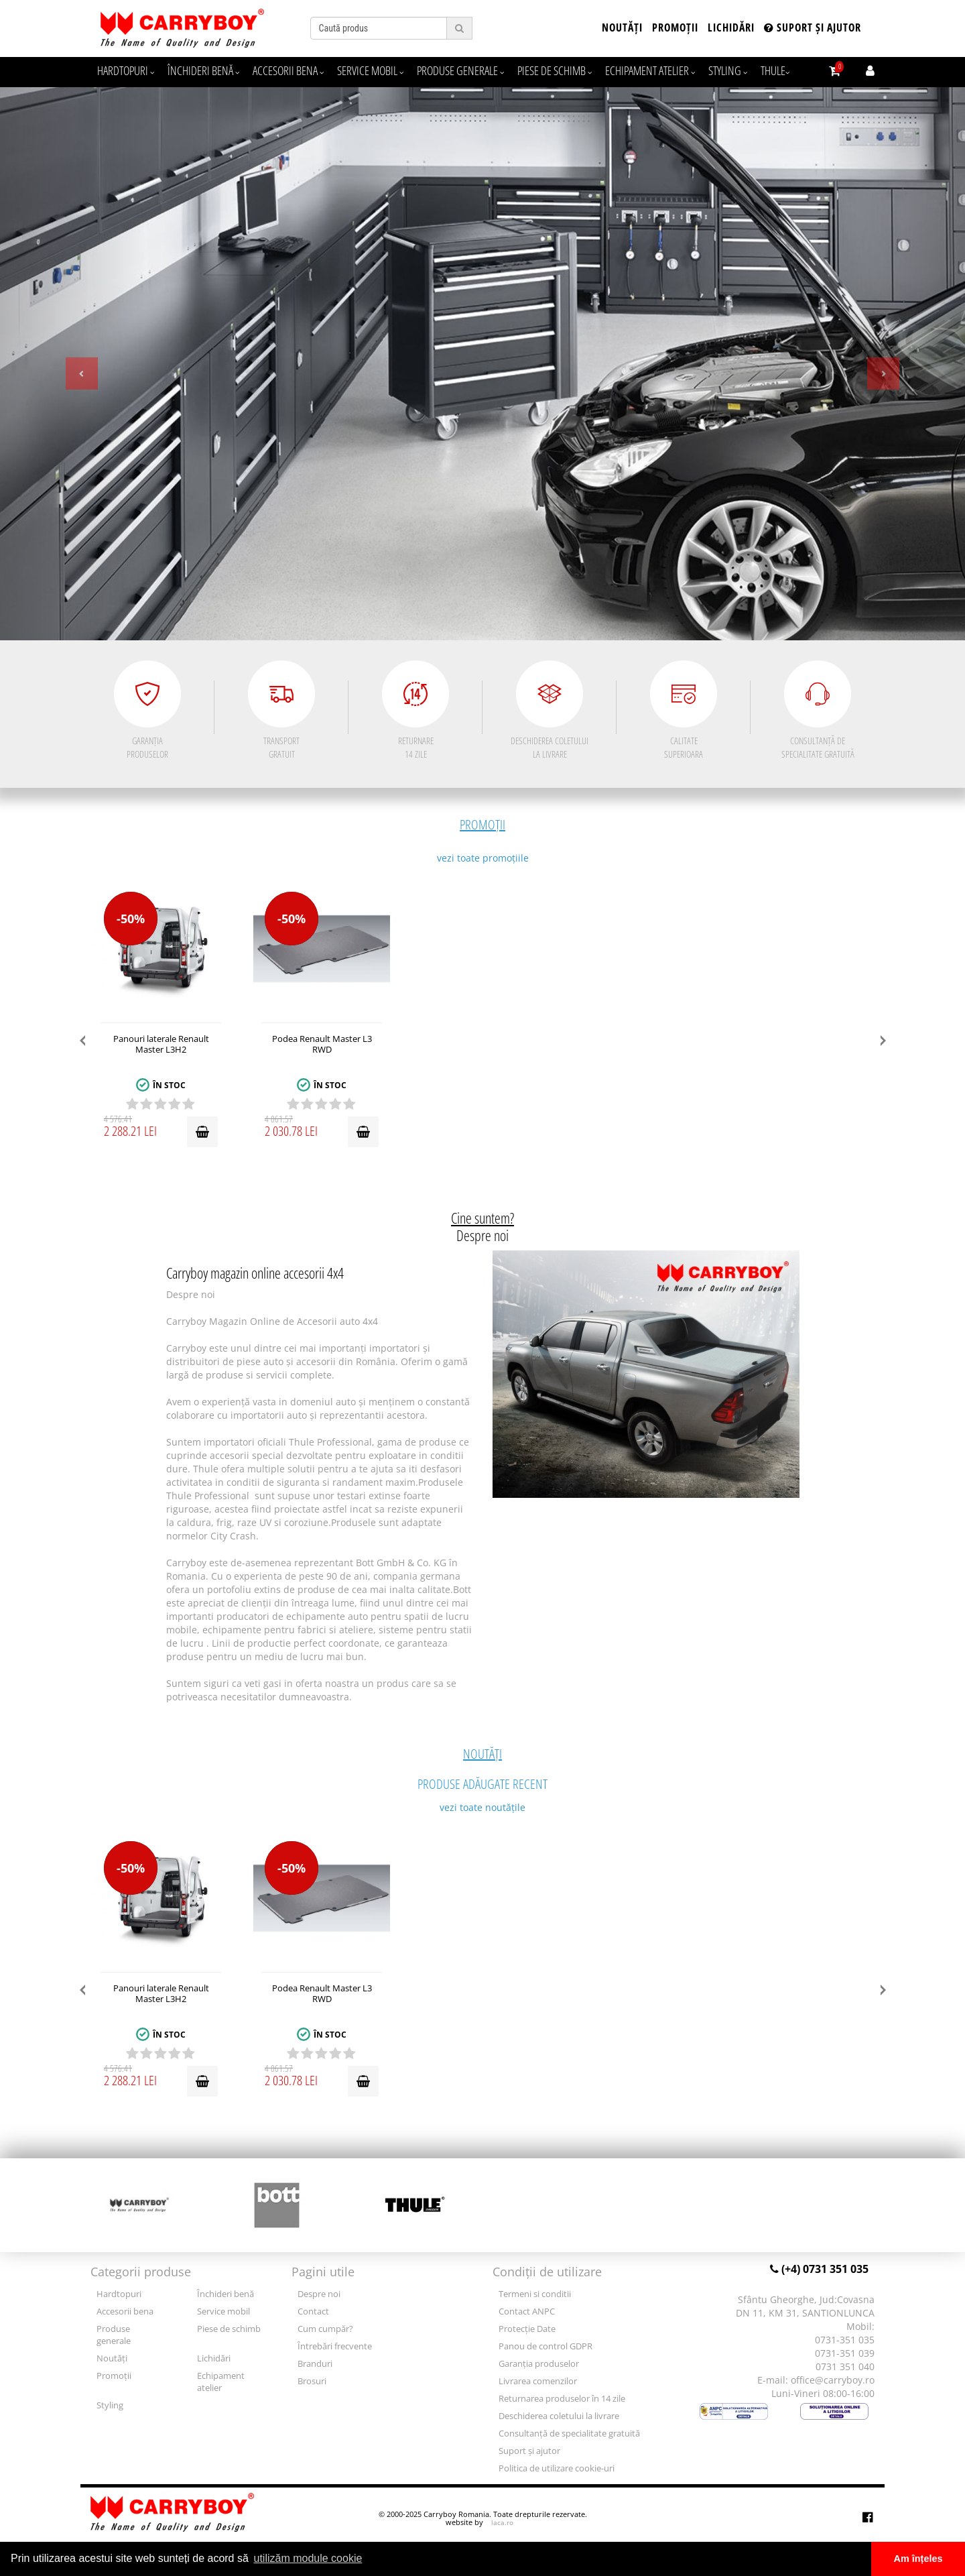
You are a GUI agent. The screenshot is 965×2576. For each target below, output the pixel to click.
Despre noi (319, 2294)
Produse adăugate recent (482, 1768)
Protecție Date (527, 2329)
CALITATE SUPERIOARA (683, 710)
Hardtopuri (125, 70)
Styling (727, 70)
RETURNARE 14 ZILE (415, 710)
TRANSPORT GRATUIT (281, 710)
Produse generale (460, 70)
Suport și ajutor (812, 27)
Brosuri (312, 2381)
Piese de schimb (554, 70)
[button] (72, 363)
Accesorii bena (288, 70)
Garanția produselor (539, 2363)
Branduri (315, 2363)
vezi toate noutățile (482, 1807)
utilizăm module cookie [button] (307, 2558)
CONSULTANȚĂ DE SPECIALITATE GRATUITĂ (817, 710)
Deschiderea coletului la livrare (559, 2416)
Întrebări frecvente (335, 2346)
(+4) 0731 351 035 (819, 2269)
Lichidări (731, 27)
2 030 (301, 1128)
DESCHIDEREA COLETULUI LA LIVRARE (549, 710)
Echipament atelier (650, 70)
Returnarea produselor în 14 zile (562, 2398)
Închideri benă (203, 70)
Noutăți (622, 27)
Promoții (675, 27)
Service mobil (370, 70)
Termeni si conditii (535, 2294)
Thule (775, 70)
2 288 (141, 1128)
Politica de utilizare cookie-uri (557, 2468)
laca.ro (502, 2522)
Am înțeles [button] (918, 2558)
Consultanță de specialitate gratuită (569, 2433)
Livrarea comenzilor (538, 2381)
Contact (313, 2311)
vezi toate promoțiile (483, 858)
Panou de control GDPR (545, 2346)
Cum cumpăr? (325, 2329)
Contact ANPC (527, 2311)
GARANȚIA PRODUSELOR (147, 710)
